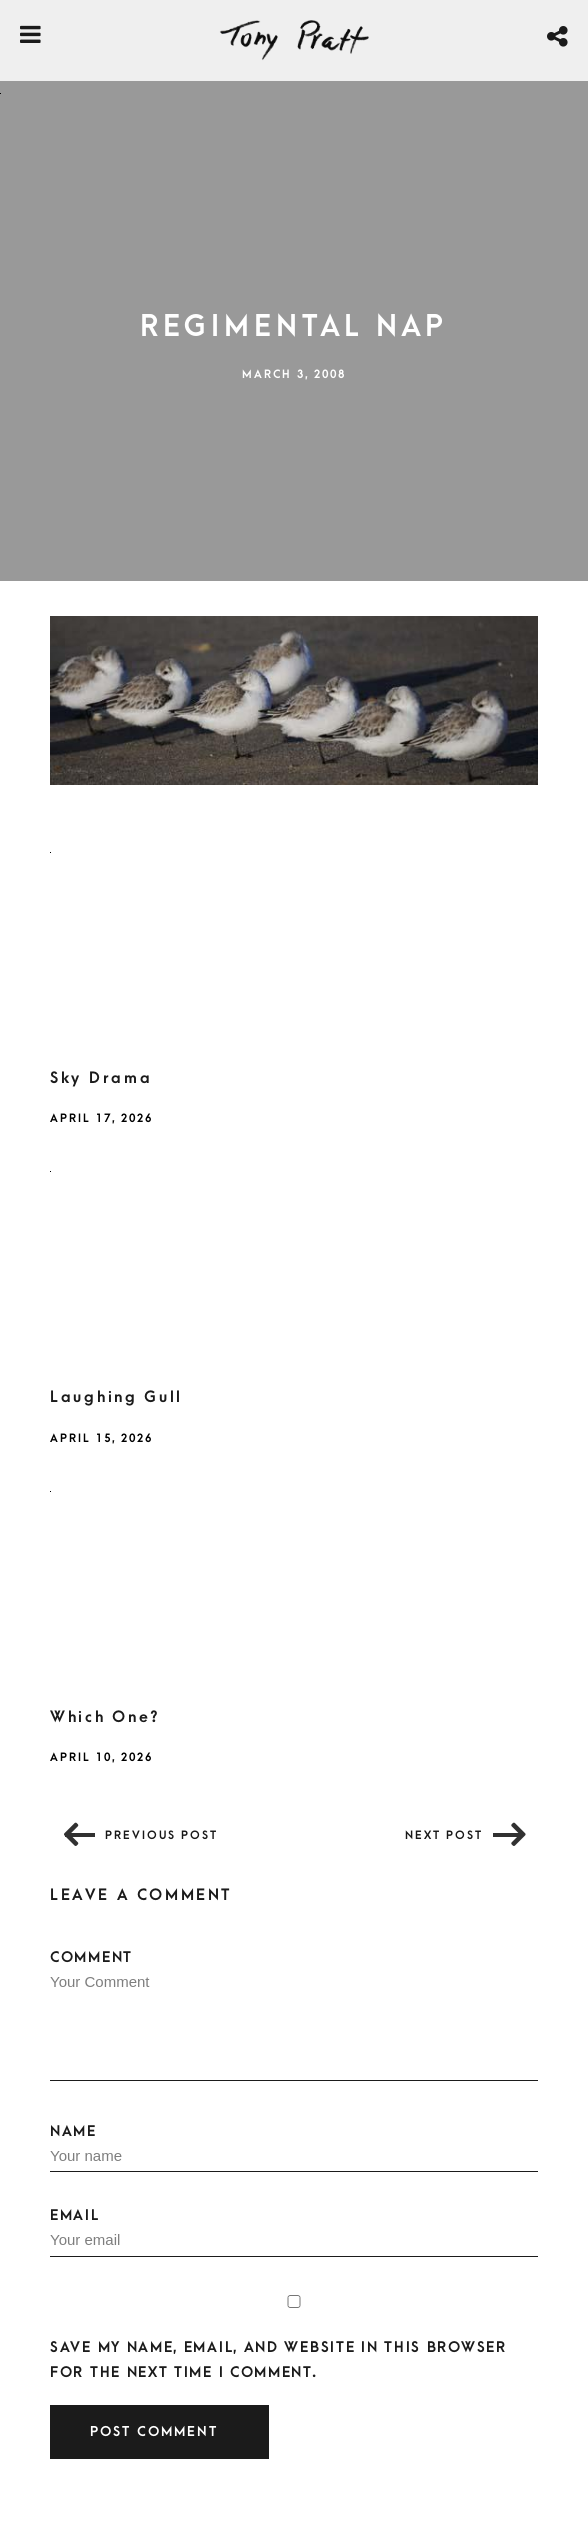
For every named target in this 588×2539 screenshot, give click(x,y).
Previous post (161, 1835)
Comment (294, 2015)
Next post (444, 1835)
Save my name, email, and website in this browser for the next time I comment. (278, 2360)
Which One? (105, 1717)
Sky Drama (101, 1078)
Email (294, 2232)
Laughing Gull (116, 1397)
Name (294, 2148)
